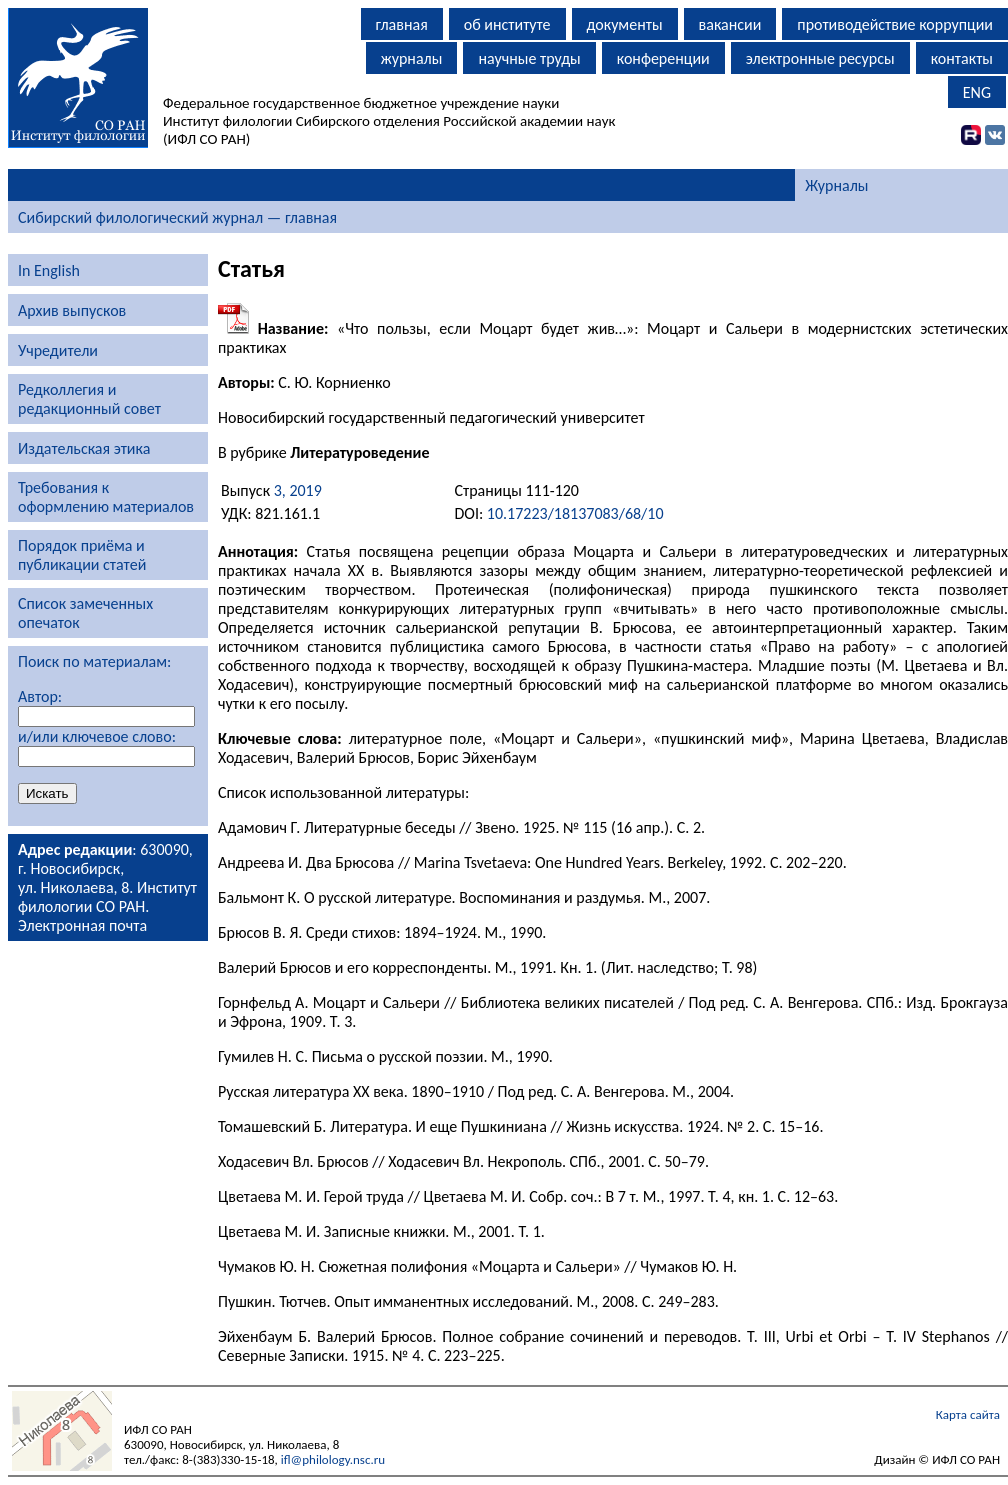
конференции (663, 58)
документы (625, 24)
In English (49, 270)
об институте (507, 24)
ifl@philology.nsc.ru (333, 1459)
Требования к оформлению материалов (106, 497)
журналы (412, 58)
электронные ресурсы (820, 58)
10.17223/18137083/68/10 (575, 513)
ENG (977, 92)
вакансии (730, 24)
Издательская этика (84, 448)
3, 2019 (298, 490)
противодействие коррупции (895, 24)
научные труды (529, 58)
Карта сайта (968, 1414)
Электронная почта (82, 925)
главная (402, 24)
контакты (962, 58)
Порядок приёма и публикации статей (82, 555)
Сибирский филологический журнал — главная (177, 217)
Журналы (836, 185)
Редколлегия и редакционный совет (89, 399)
